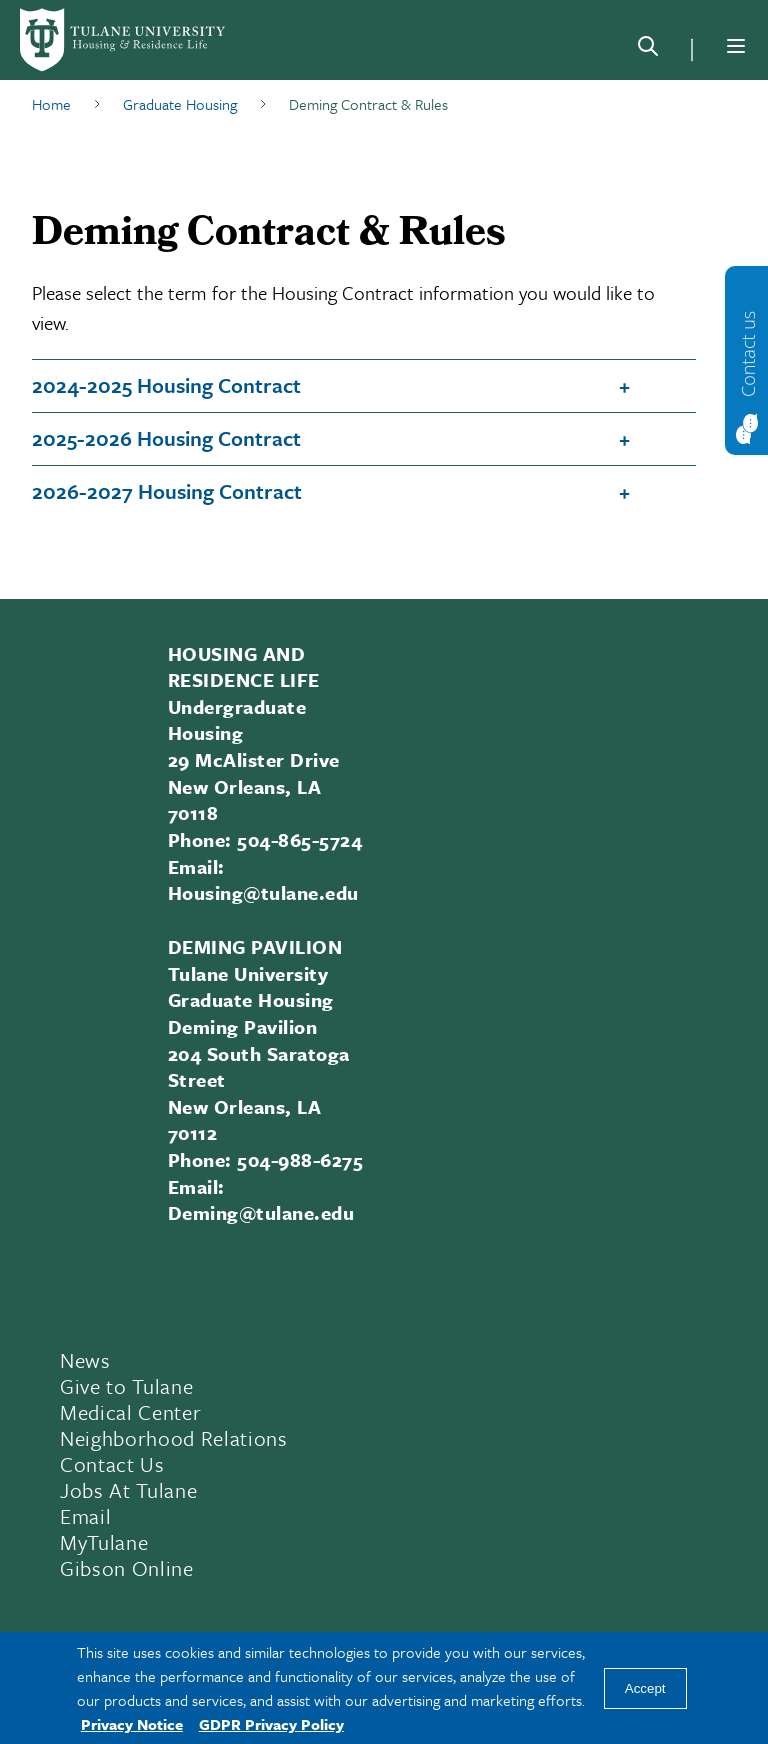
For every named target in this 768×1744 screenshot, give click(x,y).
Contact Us (112, 1464)
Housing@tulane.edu (263, 892)
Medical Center (130, 1412)
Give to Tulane (126, 1386)
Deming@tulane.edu (261, 1212)
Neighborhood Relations (174, 1438)
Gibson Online (127, 1568)
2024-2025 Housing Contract (166, 385)
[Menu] (736, 46)
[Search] (648, 50)
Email (85, 1516)
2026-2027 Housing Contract (167, 491)
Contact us (748, 353)
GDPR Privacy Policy (271, 1724)
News (85, 1360)
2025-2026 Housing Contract (166, 438)
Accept (645, 1688)
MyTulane (104, 1542)
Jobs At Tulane (128, 1490)
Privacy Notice (132, 1724)
